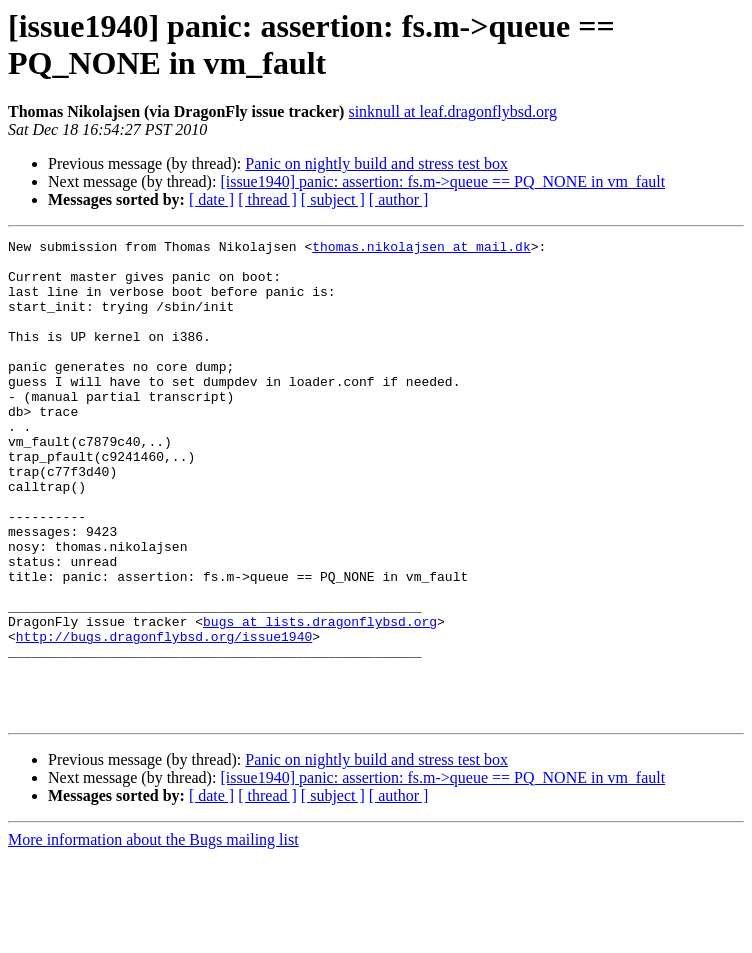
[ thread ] (267, 199)
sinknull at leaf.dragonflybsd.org (452, 111)
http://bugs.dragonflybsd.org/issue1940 (164, 717)
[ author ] (399, 199)
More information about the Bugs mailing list (153, 935)
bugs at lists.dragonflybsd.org (320, 699)
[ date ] (211, 199)
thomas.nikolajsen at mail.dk (421, 249)
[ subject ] (333, 199)
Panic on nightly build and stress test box (376, 163)
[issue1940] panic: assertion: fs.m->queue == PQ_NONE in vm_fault (442, 181)
